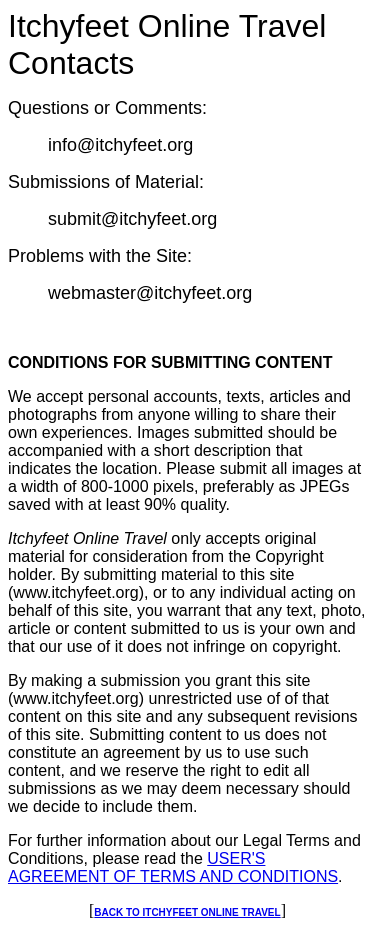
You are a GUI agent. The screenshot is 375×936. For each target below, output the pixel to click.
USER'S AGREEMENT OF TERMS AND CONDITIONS (173, 867)
